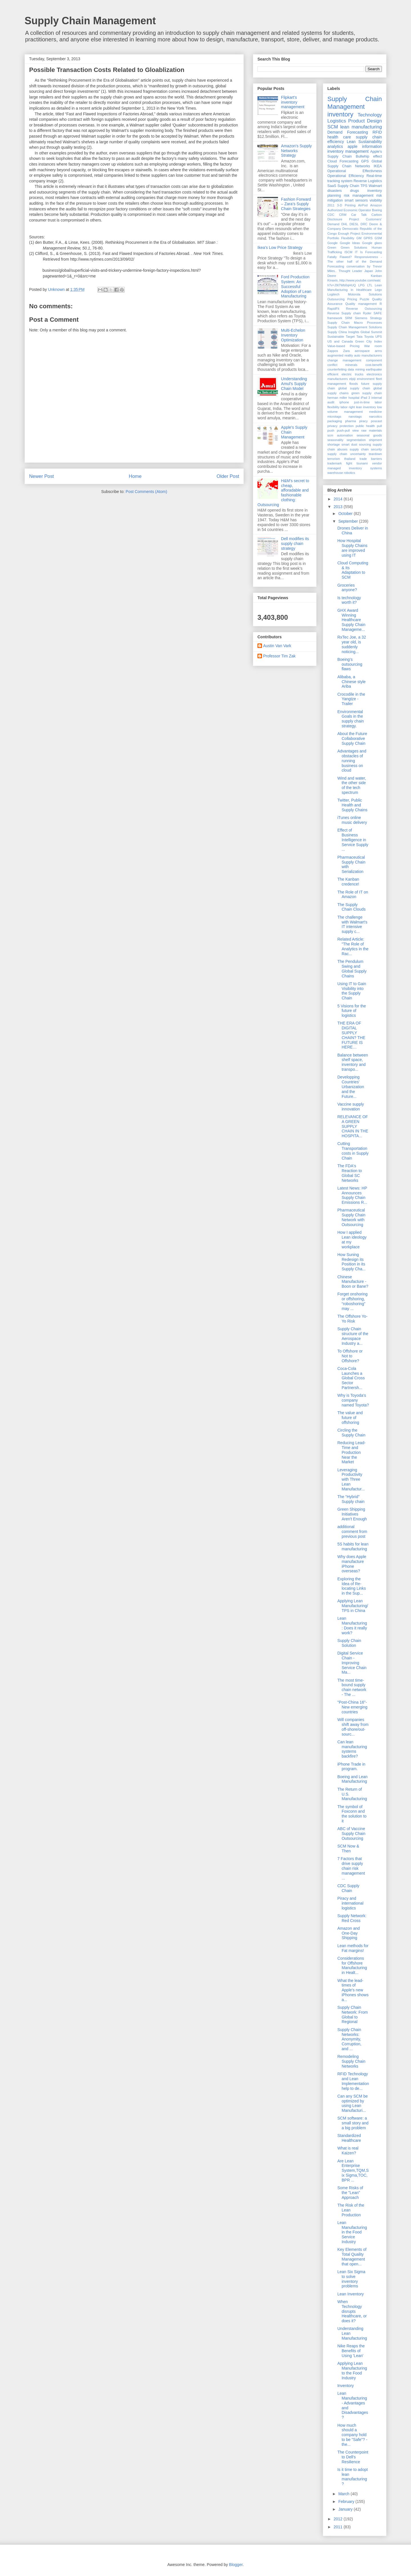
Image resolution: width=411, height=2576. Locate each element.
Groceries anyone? (347, 587)
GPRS (368, 238)
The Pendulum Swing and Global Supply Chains (351, 968)
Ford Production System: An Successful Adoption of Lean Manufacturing (296, 286)
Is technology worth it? (349, 600)
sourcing (365, 444)
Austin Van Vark (277, 645)
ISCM (348, 252)
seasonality (335, 440)
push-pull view (348, 430)
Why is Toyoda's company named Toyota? (353, 1400)
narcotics (375, 416)
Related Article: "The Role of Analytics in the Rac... (352, 946)
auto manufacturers (368, 355)
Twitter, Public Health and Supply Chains (352, 805)
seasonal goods (369, 435)
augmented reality (340, 355)
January (346, 2509)
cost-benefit (373, 365)
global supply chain (354, 388)
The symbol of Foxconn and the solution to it (351, 1813)
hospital (354, 397)
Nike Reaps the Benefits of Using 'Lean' (351, 2351)
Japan (368, 271)
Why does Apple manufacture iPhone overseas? (351, 1563)
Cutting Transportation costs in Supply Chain (352, 1150)
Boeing (377, 210)
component (374, 360)
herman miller (337, 397)
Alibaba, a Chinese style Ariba (351, 682)
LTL (369, 285)
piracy (363, 421)
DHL (344, 224)
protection (347, 426)
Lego (378, 289)
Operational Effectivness (354, 171)
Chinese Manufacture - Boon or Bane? (352, 1282)
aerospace (362, 351)
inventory (340, 114)
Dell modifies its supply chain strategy (295, 543)
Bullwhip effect (369, 156)
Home (135, 476)
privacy (332, 426)
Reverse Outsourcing (364, 308)
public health (365, 426)
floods (353, 383)
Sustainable (335, 336)
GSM (378, 238)
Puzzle (364, 299)
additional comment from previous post (352, 1531)
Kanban (376, 275)
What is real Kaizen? (347, 2150)
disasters (334, 191)
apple (352, 146)
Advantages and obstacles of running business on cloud (351, 760)
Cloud (332, 161)
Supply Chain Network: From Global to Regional (352, 2014)
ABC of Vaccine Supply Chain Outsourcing (351, 1833)
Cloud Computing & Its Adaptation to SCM (352, 570)
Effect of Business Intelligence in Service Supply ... (352, 840)
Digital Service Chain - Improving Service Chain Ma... (351, 1663)
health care (339, 137)
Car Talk (358, 214)
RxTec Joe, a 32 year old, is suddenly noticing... (351, 644)
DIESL (353, 224)
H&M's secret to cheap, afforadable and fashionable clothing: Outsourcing (283, 492)
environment (366, 379)
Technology (370, 115)
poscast (376, 421)
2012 (339, 2519)
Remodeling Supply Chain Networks (351, 2061)
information (372, 146)
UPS (378, 336)
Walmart (375, 186)
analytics (335, 146)
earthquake (374, 369)
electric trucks (353, 374)
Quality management (361, 303)
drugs (354, 191)
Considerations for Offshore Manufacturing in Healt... (352, 1965)
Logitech (333, 294)
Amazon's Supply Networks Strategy (296, 151)
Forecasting (349, 161)
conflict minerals (342, 365)
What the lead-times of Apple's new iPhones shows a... (352, 1990)
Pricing (352, 299)
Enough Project (349, 233)
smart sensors (356, 200)
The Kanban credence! (348, 881)
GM (358, 238)
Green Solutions (354, 247)
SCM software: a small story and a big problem (352, 2123)
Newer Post (41, 476)
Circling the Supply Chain (351, 1432)
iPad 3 (365, 397)
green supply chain (366, 393)
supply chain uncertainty (346, 454)
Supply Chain (348, 186)
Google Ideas (350, 243)
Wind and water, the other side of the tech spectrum (351, 785)
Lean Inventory (350, 2294)
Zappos (332, 351)
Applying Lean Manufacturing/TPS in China (352, 1606)
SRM (348, 318)
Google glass (372, 243)
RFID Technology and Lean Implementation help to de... (353, 2081)
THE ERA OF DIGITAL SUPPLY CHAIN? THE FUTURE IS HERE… (351, 1035)
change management (344, 360)
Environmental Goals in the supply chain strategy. (350, 718)
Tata (359, 336)
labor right (348, 407)
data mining (356, 369)
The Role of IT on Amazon (352, 894)
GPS (365, 161)
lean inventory (366, 407)
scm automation (340, 435)
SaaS (331, 186)
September (348, 521)
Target (350, 336)
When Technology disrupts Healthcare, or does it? (352, 2311)
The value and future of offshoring (350, 1417)
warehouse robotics (341, 472)
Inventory (345, 2385)
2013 (339, 506)
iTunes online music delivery (352, 820)
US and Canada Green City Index (354, 341)
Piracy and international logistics (350, 1903)
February (346, 2501)
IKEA (378, 166)
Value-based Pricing (343, 346)
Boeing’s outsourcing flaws (349, 664)
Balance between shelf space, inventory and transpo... (352, 1062)
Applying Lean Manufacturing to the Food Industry (352, 2370)
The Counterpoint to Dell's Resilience (352, 2457)
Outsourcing (335, 299)
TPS (364, 186)
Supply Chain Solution (349, 1643)
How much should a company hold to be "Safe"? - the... (352, 2435)
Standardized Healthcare (349, 2138)
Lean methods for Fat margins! (352, 1948)
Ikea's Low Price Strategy (280, 247)
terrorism (333, 458)
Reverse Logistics (367, 181)
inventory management (347, 151)
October (346, 513)
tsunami (362, 463)
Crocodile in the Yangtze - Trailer (351, 699)
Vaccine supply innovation (350, 1106)
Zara (346, 351)
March (344, 2494)
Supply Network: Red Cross (351, 1918)
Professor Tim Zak (279, 656)
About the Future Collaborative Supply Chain (352, 738)
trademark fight (339, 463)
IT (356, 252)
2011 (331, 205)
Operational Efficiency (345, 176)
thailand (349, 458)
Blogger (235, 2564)
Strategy (376, 318)
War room (373, 346)
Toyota (369, 336)
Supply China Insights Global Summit (354, 332)
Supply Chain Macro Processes (354, 322)
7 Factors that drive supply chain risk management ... (351, 1868)
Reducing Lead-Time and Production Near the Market (351, 1452)
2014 (339, 499)
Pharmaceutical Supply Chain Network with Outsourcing (351, 1217)
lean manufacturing (361, 127)
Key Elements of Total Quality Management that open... (351, 2256)
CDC (330, 214)
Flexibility (347, 238)
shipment (375, 440)
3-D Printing (346, 205)
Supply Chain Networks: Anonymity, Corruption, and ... (349, 2039)
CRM (342, 214)
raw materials (371, 430)
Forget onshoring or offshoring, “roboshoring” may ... (352, 1301)
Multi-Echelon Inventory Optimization (293, 335)
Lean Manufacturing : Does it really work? (352, 1625)
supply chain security (366, 449)
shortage (333, 444)
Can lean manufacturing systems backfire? (352, 1749)
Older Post (228, 476)
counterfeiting (336, 369)
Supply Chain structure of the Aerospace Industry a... (352, 1336)
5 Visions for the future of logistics (351, 1011)
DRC (363, 224)
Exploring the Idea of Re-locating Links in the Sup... (351, 1586)
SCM (332, 127)
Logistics (336, 121)
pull (379, 426)
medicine (375, 411)
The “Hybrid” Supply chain (350, 1499)
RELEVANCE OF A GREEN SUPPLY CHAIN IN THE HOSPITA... (352, 1126)
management (353, 411)
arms (378, 351)
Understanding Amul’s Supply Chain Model (294, 384)
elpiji (352, 379)
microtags (334, 416)
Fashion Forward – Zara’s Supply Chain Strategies (296, 204)
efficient (332, 374)
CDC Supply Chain (348, 1888)
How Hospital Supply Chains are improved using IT (352, 547)
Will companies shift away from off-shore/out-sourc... (352, 1726)
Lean (351, 141)
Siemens (361, 318)
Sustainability (370, 141)
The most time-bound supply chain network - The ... (352, 1687)
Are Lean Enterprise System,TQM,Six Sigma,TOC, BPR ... (353, 2170)
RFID (377, 132)
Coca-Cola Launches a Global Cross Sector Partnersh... (351, 1378)
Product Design (365, 121)
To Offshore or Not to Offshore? (349, 1356)
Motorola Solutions (365, 294)
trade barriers (371, 458)
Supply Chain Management (90, 21)
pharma (350, 421)
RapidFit (333, 308)
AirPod (363, 205)
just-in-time (362, 402)
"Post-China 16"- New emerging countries (352, 1707)
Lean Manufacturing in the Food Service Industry (352, 2232)
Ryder (367, 313)
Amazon (376, 205)
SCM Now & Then (348, 1848)
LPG (361, 285)
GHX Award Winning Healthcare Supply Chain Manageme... (351, 620)
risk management (358, 196)
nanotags (355, 416)
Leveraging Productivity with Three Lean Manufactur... (351, 1479)
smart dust (349, 444)
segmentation (356, 440)
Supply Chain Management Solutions (354, 327)
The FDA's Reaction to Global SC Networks (349, 1173)
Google (332, 243)
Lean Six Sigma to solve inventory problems (351, 2278)
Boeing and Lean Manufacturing (352, 1779)
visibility (376, 200)
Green (331, 247)
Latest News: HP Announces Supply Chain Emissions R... (352, 1195)
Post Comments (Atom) (146, 491)
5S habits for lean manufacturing (352, 1546)
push (330, 430)
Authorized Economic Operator (349, 210)
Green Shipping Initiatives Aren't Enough (352, 1514)
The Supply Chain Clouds (351, 907)
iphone (344, 402)
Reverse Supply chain (344, 313)
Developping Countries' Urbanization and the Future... (350, 1086)
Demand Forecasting (347, 132)
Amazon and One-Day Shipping (348, 1933)
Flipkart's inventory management (293, 102)
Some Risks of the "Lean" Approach (350, 2192)
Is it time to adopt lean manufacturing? (352, 2476)
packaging (334, 421)
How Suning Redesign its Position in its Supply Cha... (351, 1261)
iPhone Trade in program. (351, 1766)
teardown (375, 454)
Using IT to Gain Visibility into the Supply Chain (351, 990)
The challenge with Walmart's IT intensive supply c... (352, 924)
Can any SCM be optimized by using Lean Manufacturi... (352, 2103)
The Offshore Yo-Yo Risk (352, 1318)
